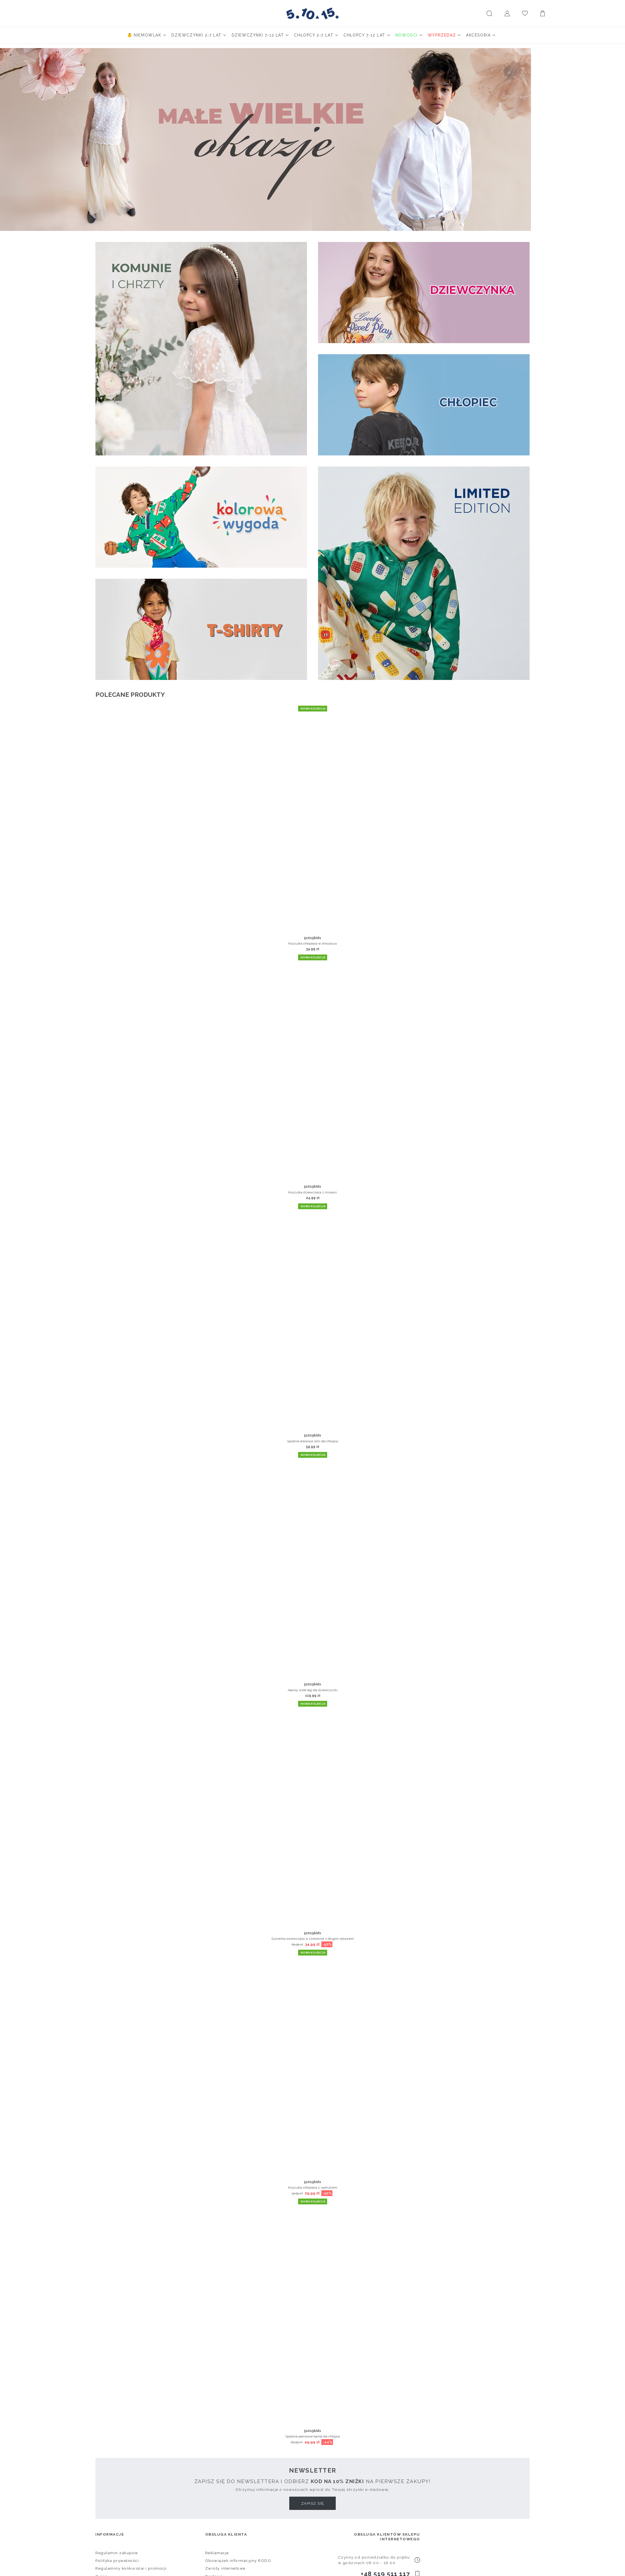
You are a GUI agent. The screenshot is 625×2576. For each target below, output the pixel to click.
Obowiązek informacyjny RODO (238, 2560)
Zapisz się (312, 2503)
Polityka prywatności (117, 2560)
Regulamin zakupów (116, 2553)
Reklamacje (217, 2553)
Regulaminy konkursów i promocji (131, 2568)
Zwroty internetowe (225, 2568)
